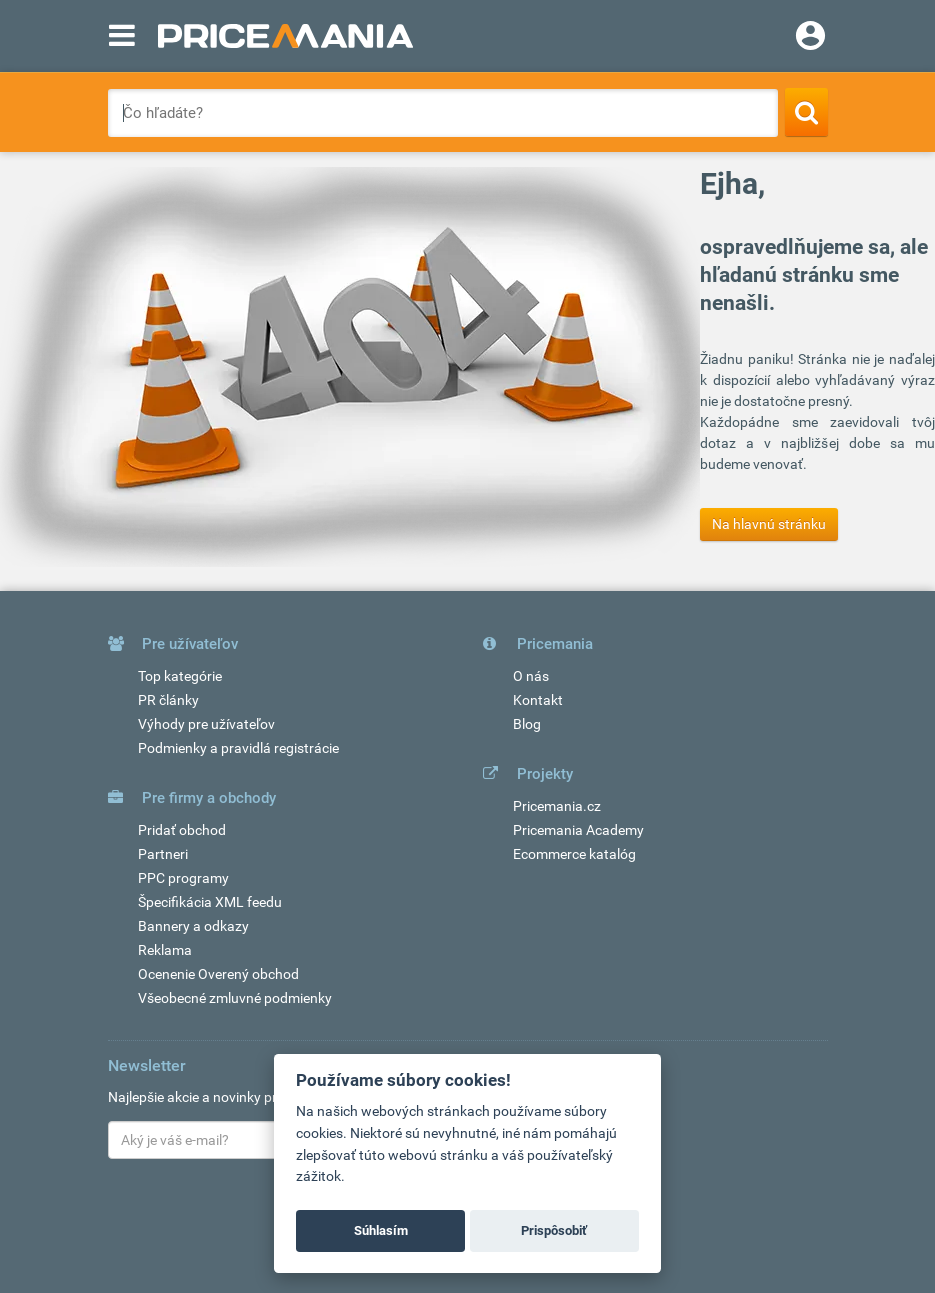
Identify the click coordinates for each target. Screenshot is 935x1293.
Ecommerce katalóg (574, 854)
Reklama (165, 950)
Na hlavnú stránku (769, 524)
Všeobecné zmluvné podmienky (235, 998)
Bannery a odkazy (193, 926)
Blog (527, 724)
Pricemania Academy (578, 830)
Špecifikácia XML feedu (210, 902)
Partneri (163, 854)
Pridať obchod (182, 830)
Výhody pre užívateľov (206, 724)
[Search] (806, 112)
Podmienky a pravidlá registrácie (238, 748)
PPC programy (183, 878)
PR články (168, 700)
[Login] (810, 38)
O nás (531, 676)
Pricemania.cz (557, 806)
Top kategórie (180, 676)
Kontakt (538, 700)
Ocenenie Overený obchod (218, 974)
